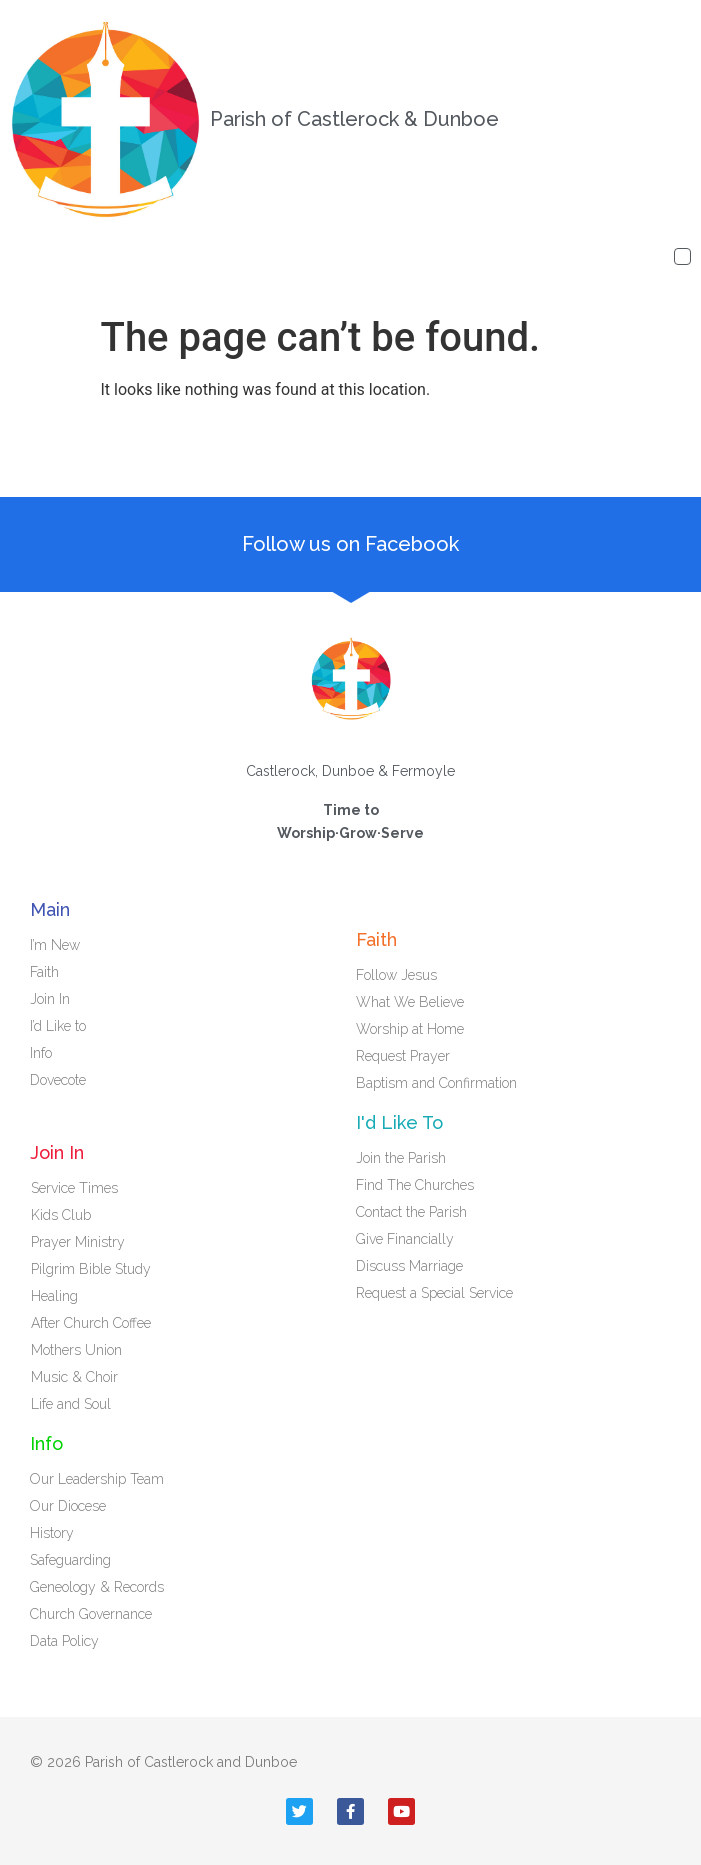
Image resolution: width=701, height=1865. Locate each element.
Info (46, 1053)
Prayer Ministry (78, 1242)
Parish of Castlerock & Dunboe (354, 119)
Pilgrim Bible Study (91, 1269)
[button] (682, 256)
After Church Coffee (91, 1323)
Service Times (74, 1188)
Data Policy (64, 1641)
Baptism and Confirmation (436, 1083)
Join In (55, 999)
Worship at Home (410, 1029)
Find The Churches (415, 1185)
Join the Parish (401, 1158)
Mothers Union (76, 1350)
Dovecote (63, 1080)
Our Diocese (68, 1506)
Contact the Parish (411, 1212)
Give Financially (405, 1239)
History (52, 1533)
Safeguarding (70, 1560)
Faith (49, 972)
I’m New (55, 945)
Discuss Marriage (409, 1266)
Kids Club (61, 1215)
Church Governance (91, 1614)
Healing (54, 1296)
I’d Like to (63, 1026)
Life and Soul (71, 1404)
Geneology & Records (97, 1587)
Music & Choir (74, 1377)
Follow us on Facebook (350, 544)
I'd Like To (399, 1122)
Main (50, 909)
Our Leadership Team (97, 1479)
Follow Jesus (396, 975)
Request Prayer (403, 1056)
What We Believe (410, 1002)
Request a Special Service (434, 1293)
